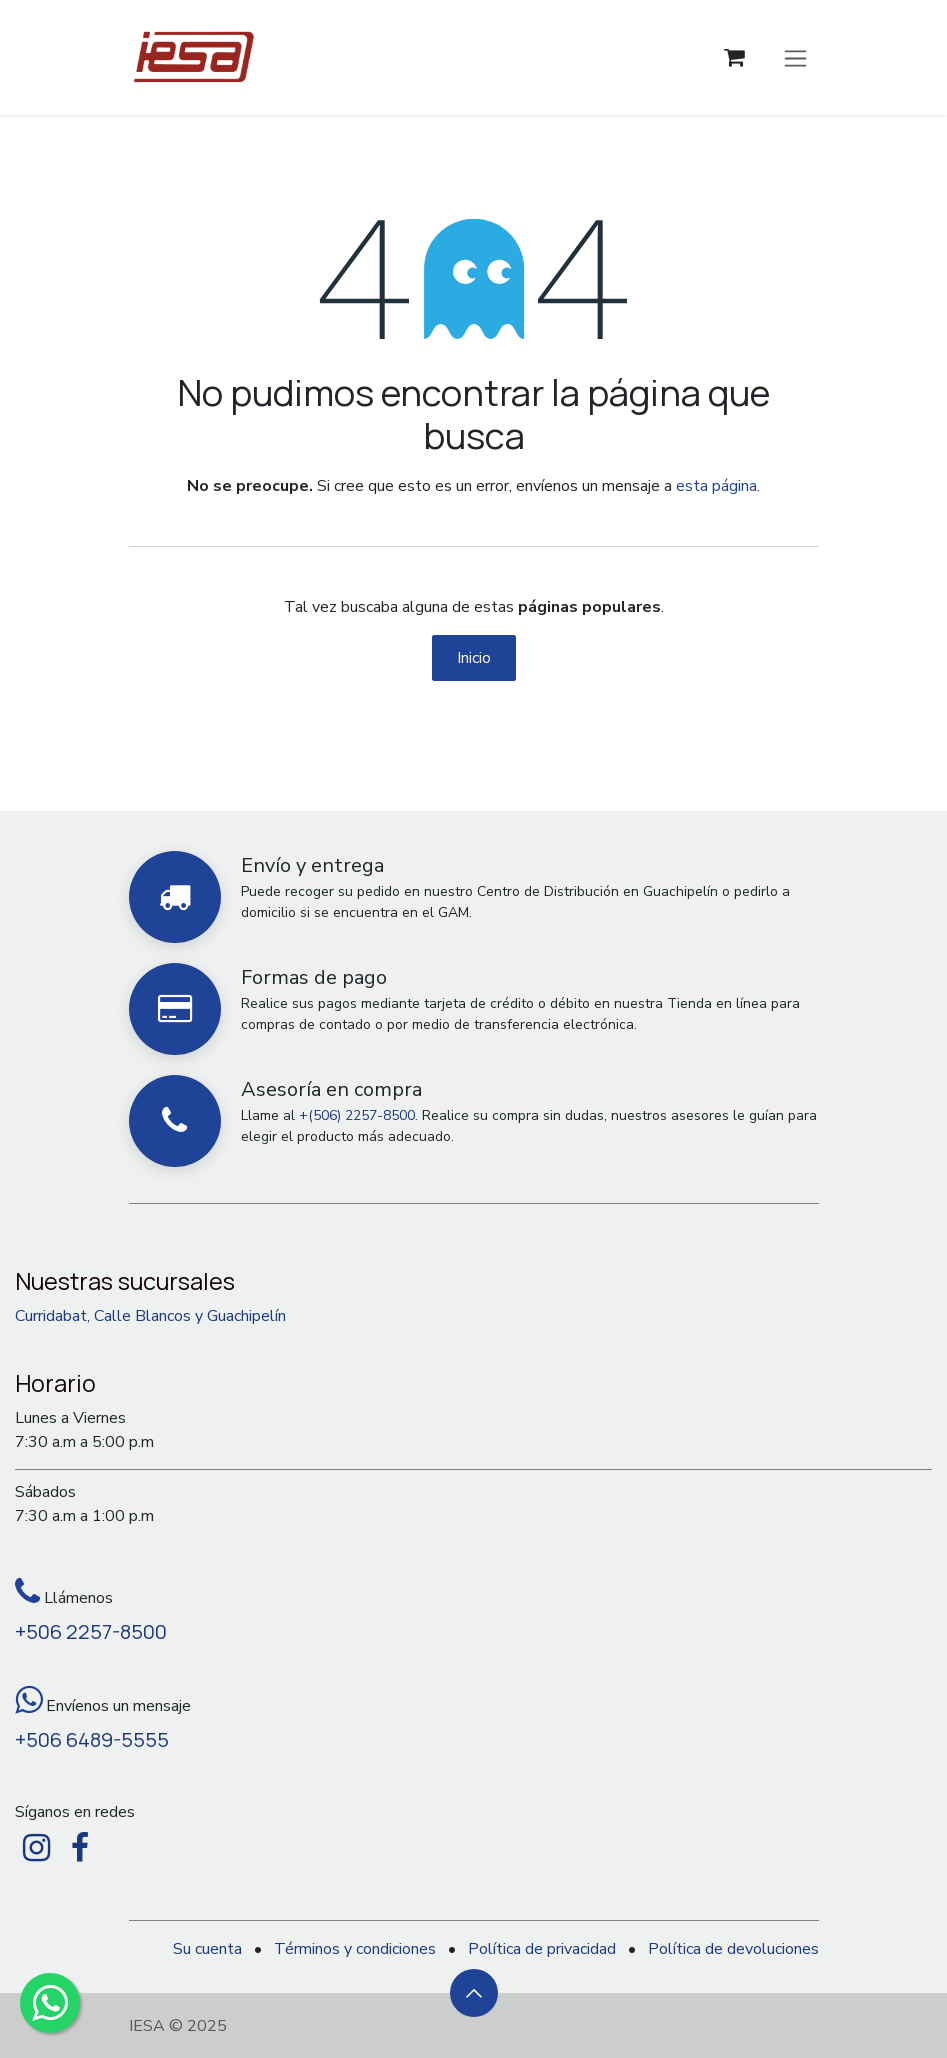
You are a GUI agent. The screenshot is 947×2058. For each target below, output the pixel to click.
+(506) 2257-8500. (358, 1115)
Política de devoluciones (733, 1949)
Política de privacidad (542, 1949)
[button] (474, 1993)
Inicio (474, 658)
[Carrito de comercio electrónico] (734, 57)
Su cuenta (207, 1949)
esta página (716, 486)
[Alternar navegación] (795, 57)
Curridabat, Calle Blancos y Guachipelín (150, 1316)
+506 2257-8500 (91, 1631)
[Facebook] (80, 1848)
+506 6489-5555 (92, 1739)
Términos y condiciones (355, 1949)
